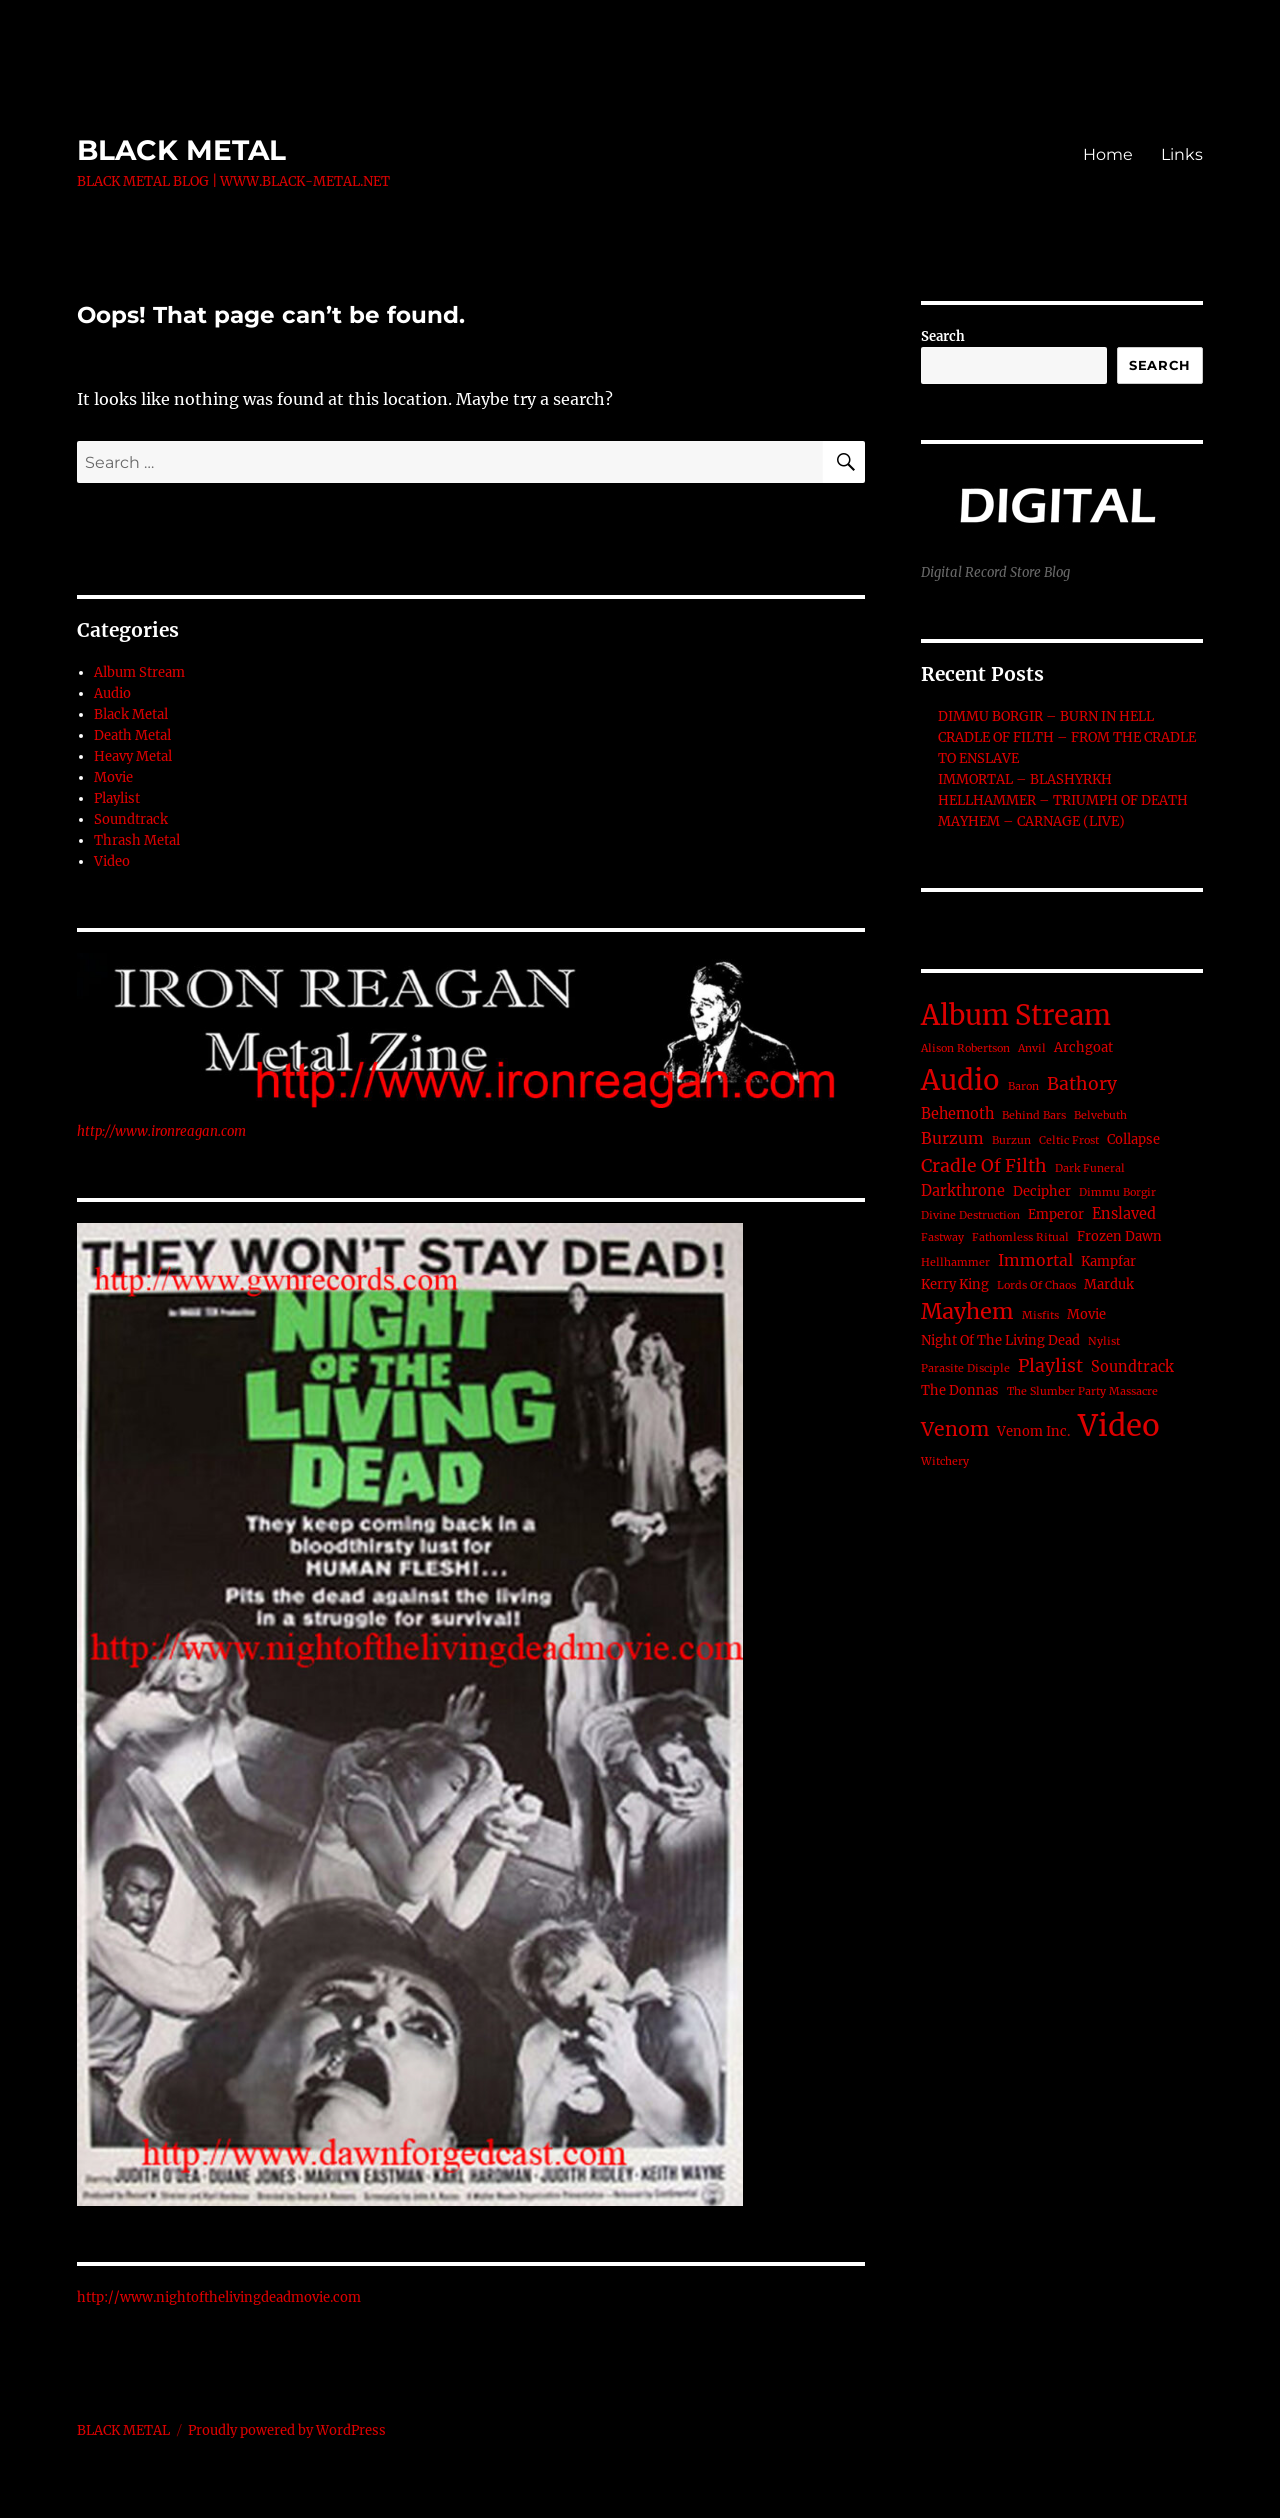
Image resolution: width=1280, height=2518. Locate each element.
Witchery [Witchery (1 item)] (945, 1461)
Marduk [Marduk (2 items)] (1109, 1284)
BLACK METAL (181, 150)
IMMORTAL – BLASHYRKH (1025, 779)
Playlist (117, 798)
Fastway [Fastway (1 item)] (942, 1237)
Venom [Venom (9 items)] (955, 1429)
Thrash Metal (137, 840)
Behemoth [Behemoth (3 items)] (957, 1114)
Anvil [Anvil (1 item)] (1032, 1048)
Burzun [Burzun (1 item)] (1011, 1140)
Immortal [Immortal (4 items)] (1035, 1260)
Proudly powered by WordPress (287, 2430)
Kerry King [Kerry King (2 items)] (955, 1284)
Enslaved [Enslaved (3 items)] (1124, 1214)
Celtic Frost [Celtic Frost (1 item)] (1069, 1140)
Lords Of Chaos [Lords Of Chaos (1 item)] (1036, 1285)
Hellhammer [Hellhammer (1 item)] (955, 1262)
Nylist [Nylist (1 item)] (1104, 1341)
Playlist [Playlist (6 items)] (1050, 1366)
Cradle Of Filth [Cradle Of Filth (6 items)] (984, 1166)
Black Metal (131, 714)
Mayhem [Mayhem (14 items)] (967, 1311)
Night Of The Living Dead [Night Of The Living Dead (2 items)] (1000, 1340)
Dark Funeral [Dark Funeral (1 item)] (1090, 1168)
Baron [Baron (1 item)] (1023, 1086)
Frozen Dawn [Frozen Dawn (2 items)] (1119, 1236)
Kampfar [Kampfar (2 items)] (1108, 1261)
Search (943, 336)
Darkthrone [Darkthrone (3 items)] (963, 1191)
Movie (113, 777)
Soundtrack (131, 819)
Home (1108, 154)
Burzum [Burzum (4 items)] (952, 1138)
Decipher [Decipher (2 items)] (1042, 1191)
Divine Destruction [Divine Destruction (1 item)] (970, 1215)
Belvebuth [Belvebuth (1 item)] (1100, 1115)
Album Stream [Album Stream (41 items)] (1016, 1015)
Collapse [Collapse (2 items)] (1133, 1139)
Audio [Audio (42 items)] (960, 1080)
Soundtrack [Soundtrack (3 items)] (1132, 1367)
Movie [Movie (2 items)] (1086, 1314)
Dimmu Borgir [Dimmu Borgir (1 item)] (1117, 1192)
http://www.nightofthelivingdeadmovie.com (219, 2297)
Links (1182, 154)
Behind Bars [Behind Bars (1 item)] (1034, 1115)
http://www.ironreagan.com (161, 1131)
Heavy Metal (133, 756)
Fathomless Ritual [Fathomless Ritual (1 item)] (1020, 1237)
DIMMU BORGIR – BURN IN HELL (1046, 716)
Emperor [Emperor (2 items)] (1056, 1214)
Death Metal (132, 735)
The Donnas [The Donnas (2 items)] (960, 1390)
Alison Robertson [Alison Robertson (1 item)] (965, 1048)
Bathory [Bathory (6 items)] (1082, 1084)
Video (112, 861)
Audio (112, 693)
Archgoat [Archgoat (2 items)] (1083, 1047)
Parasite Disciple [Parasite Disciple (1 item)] (965, 1368)
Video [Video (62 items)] (1119, 1425)
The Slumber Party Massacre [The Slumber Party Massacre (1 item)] (1082, 1391)
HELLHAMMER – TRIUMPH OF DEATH (1063, 800)
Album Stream (139, 672)
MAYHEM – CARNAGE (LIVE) (1031, 821)
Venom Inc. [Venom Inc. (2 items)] (1033, 1431)
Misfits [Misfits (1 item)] (1040, 1315)
